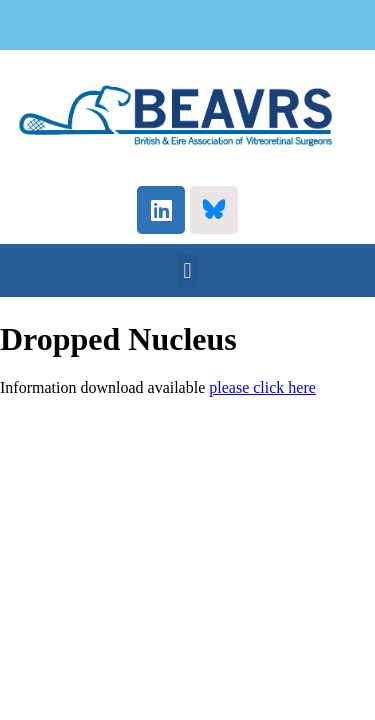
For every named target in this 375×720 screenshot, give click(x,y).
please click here (262, 387)
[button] (187, 270)
